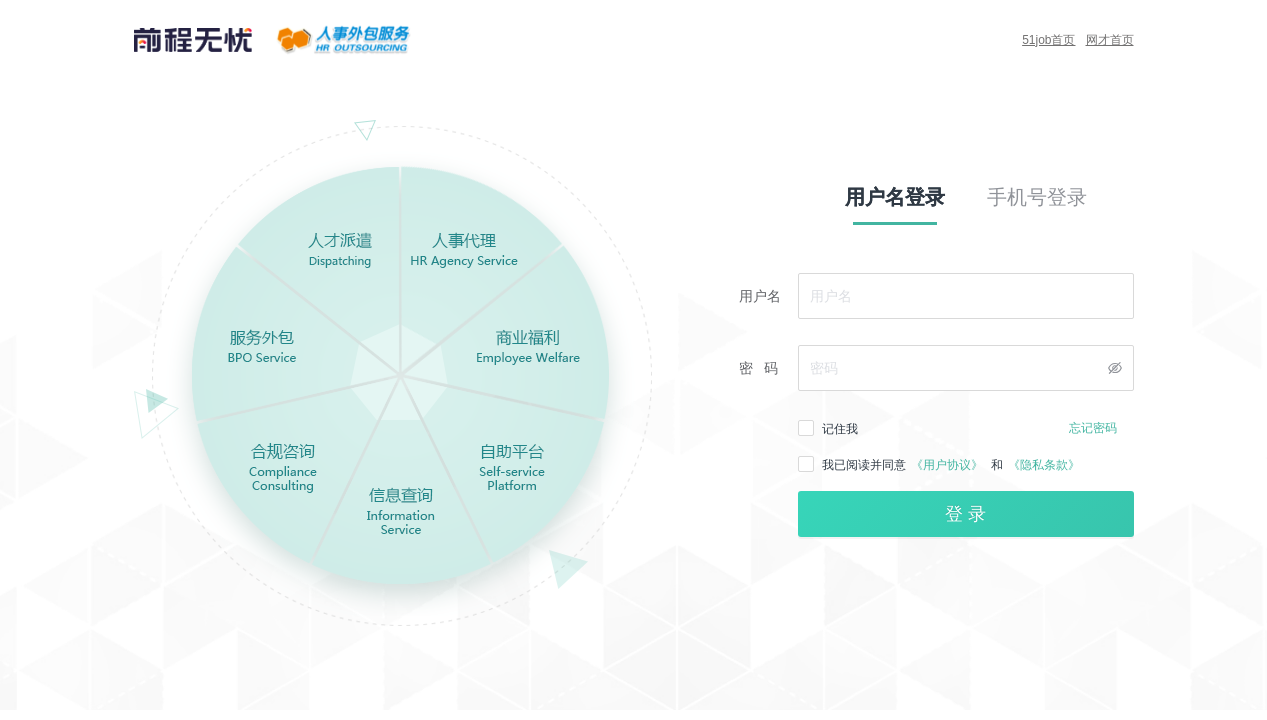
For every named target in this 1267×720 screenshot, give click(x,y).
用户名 (760, 296)
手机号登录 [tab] (1037, 197)
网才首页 (1110, 40)
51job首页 (1048, 40)
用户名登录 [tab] (895, 197)
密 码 (759, 368)
